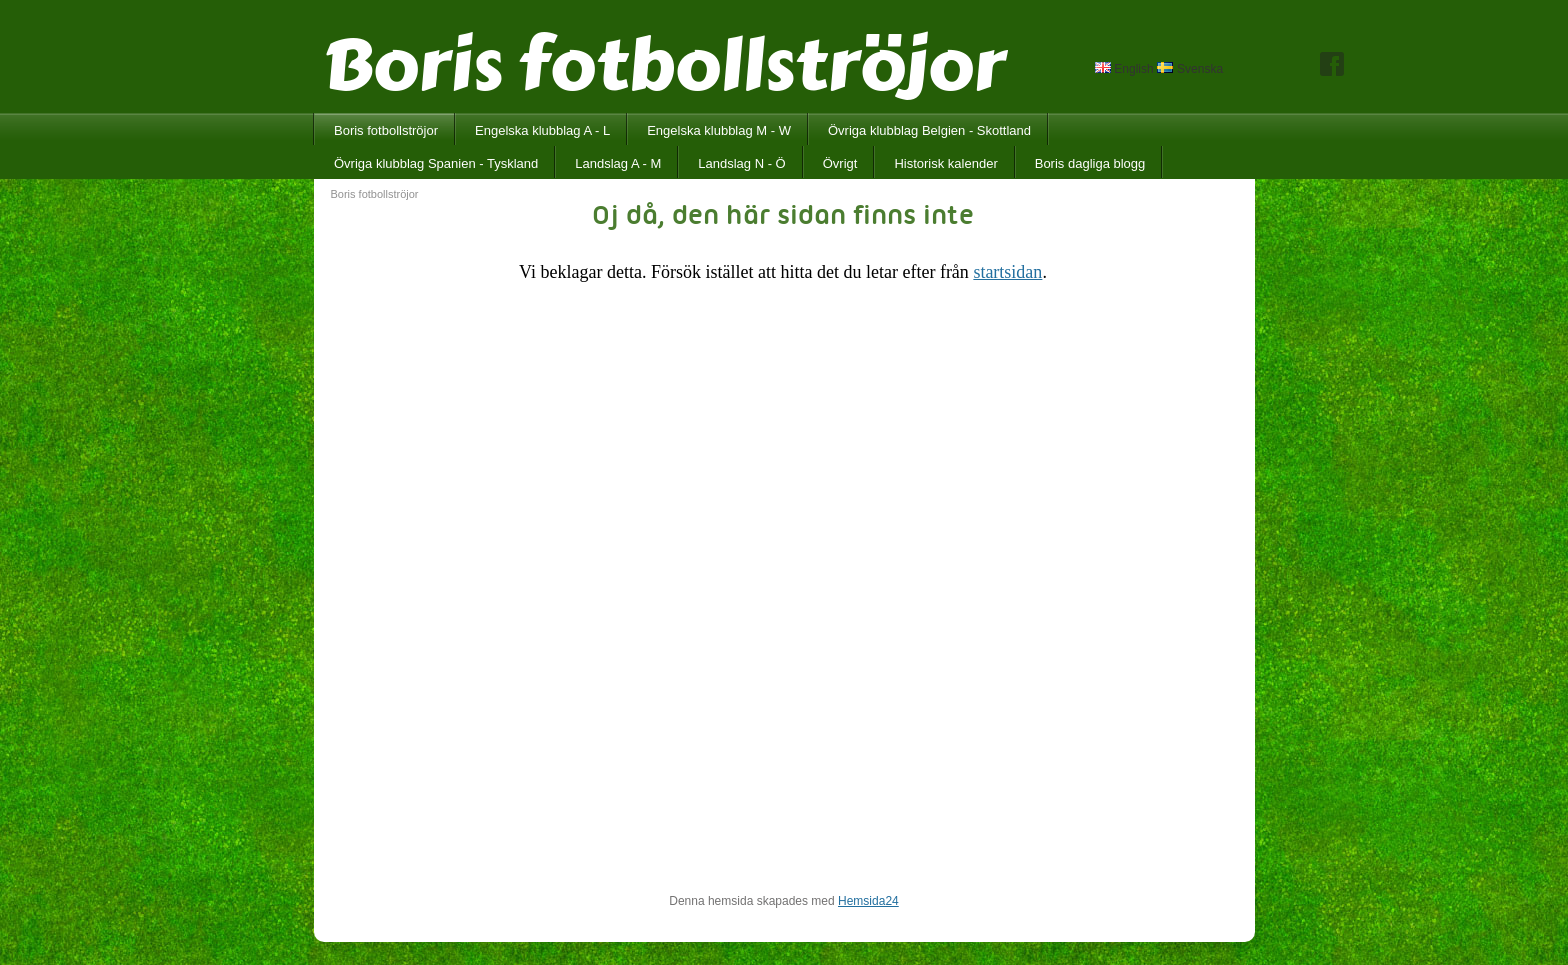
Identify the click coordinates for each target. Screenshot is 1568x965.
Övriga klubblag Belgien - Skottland (929, 130)
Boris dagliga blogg (1090, 163)
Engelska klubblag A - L (542, 130)
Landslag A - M (618, 163)
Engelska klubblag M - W (719, 130)
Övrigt (840, 163)
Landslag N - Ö (741, 163)
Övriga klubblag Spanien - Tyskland (436, 163)
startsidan (1007, 272)
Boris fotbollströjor (386, 130)
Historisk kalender (945, 163)
